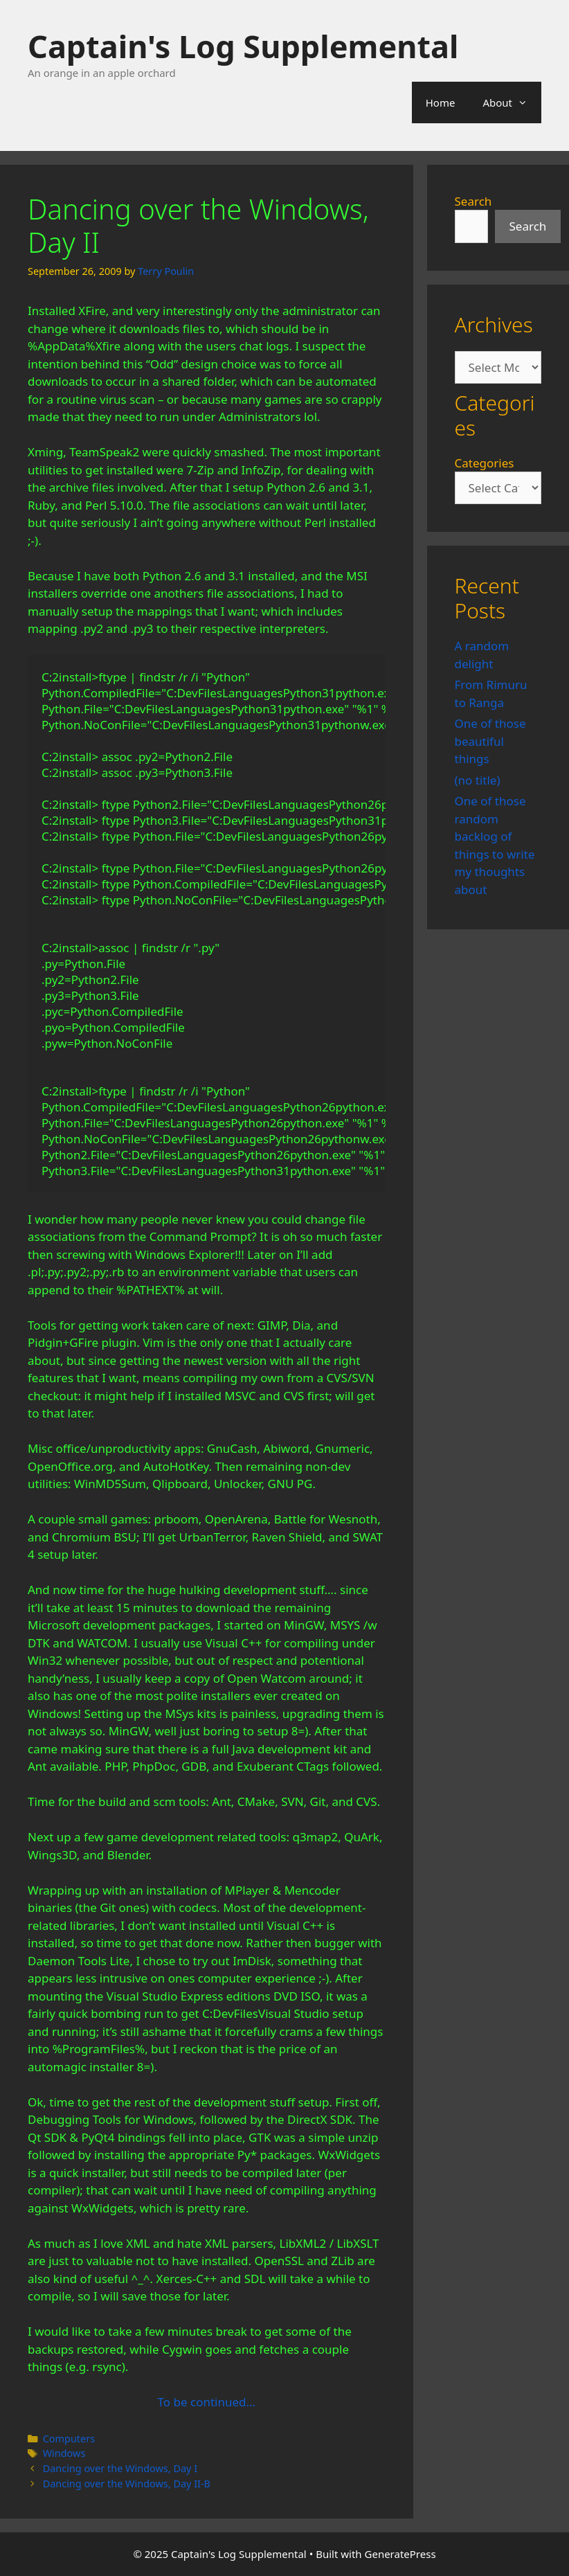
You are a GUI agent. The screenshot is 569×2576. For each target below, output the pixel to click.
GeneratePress (400, 2554)
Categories (484, 463)
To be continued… (206, 2402)
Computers (69, 2438)
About (511, 102)
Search (473, 201)
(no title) (477, 780)
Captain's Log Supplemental (243, 46)
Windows (64, 2453)
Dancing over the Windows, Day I (120, 2468)
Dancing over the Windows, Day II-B (126, 2483)
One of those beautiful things (490, 741)
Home (440, 102)
